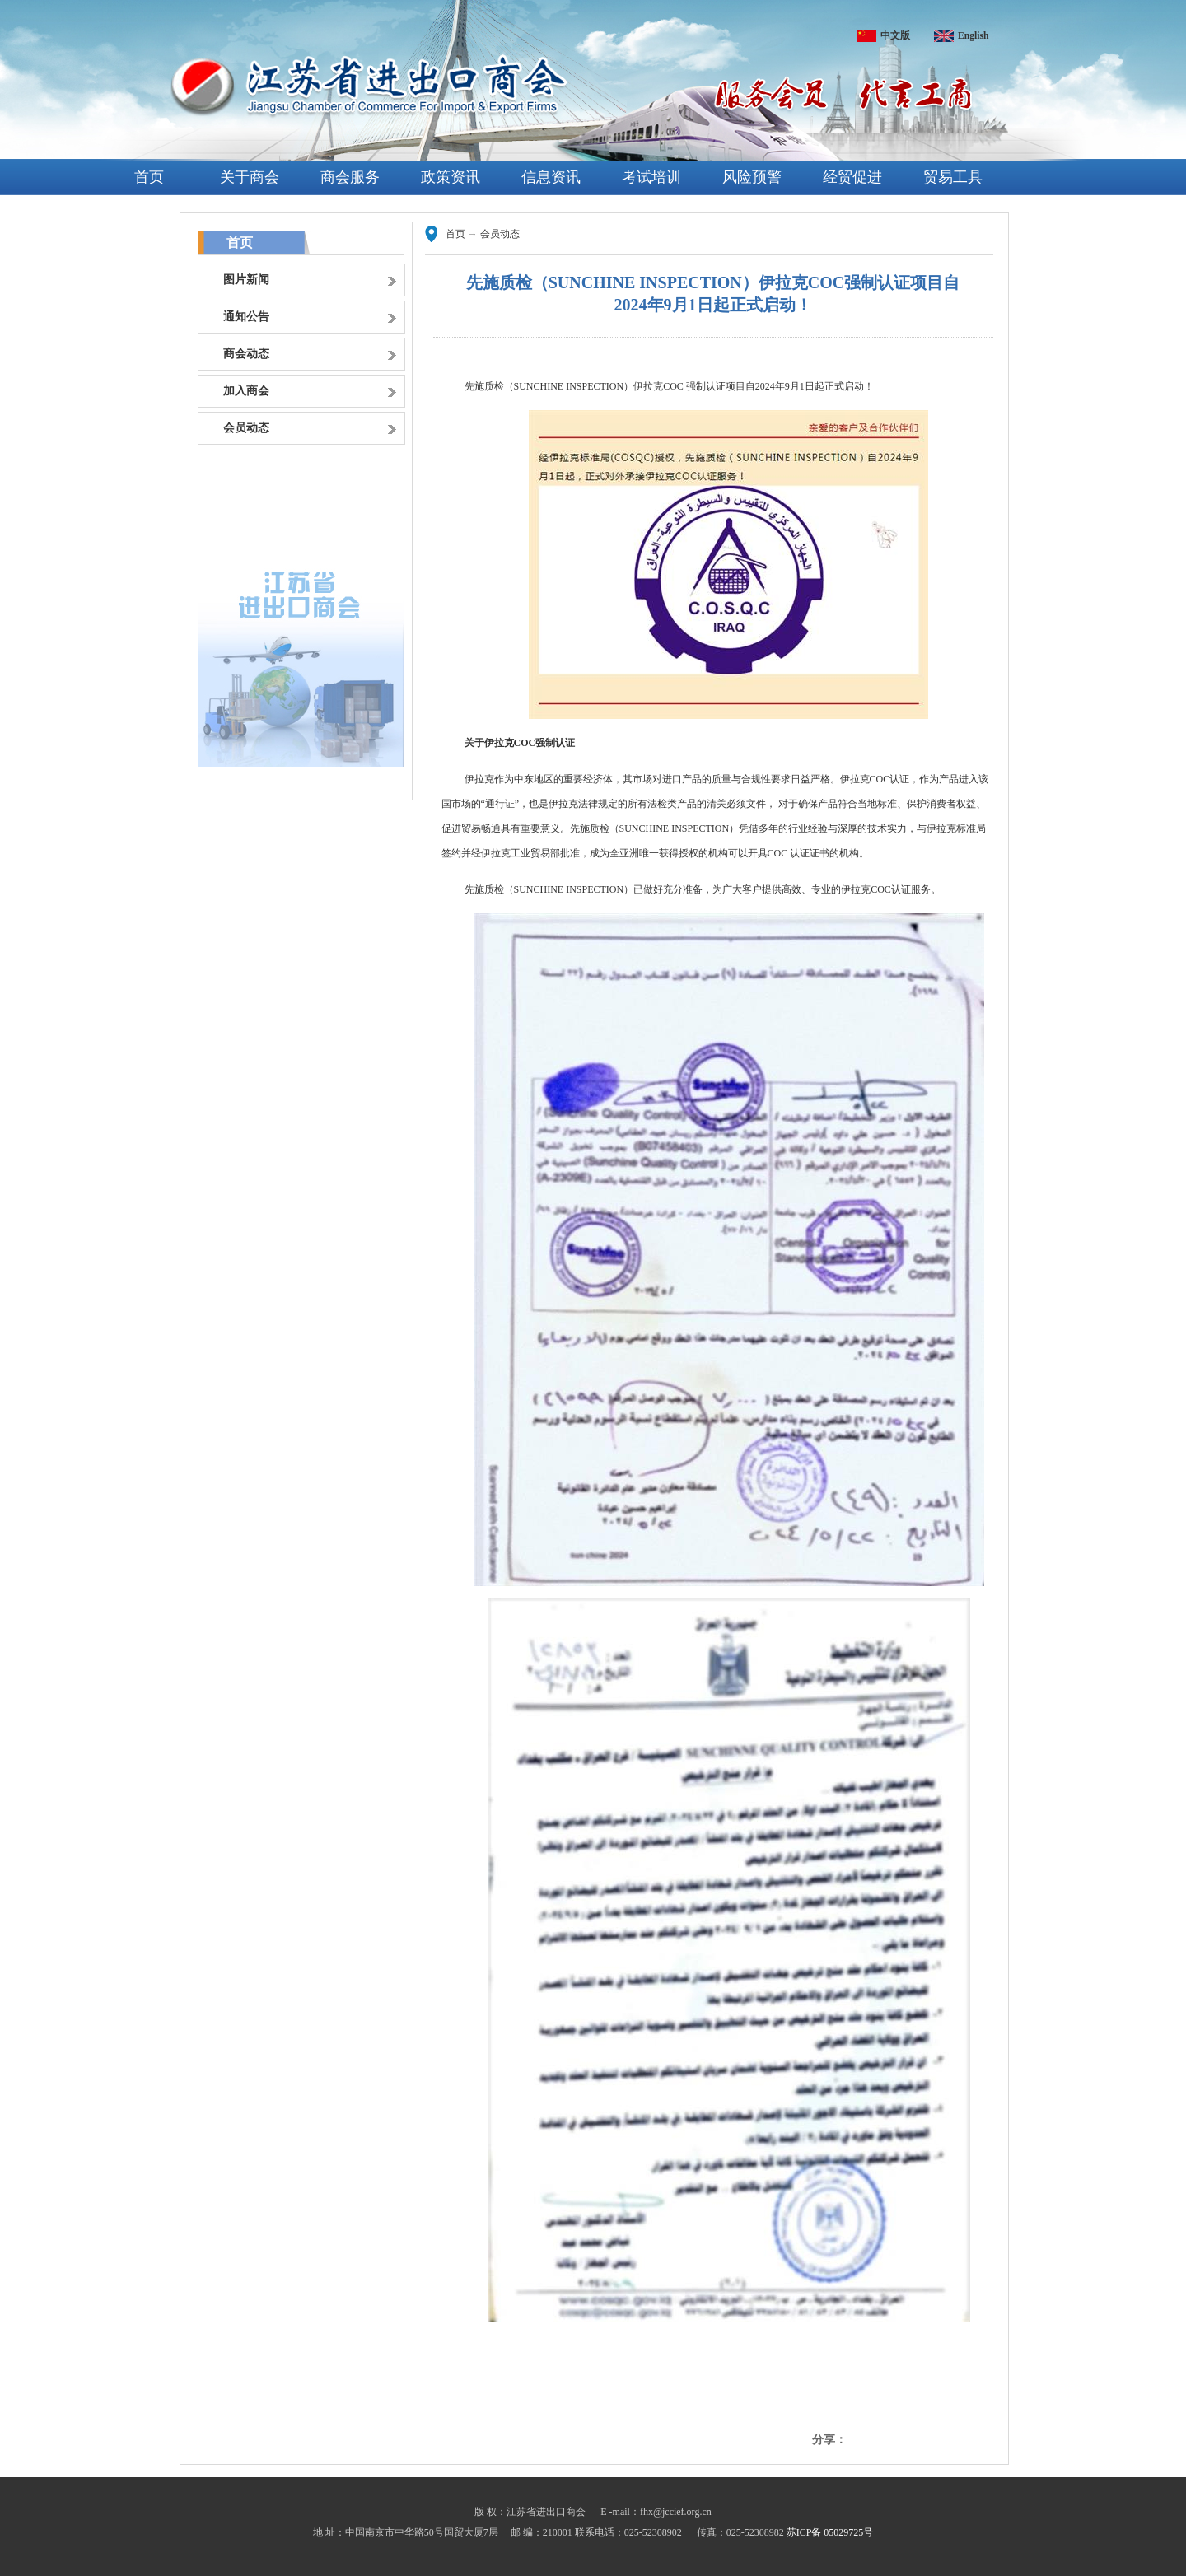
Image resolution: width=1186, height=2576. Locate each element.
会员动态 (500, 234)
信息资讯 (551, 177)
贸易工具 (953, 177)
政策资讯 (450, 177)
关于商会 (249, 177)
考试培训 (651, 177)
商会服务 (350, 177)
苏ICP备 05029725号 (830, 2532)
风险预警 (752, 177)
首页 (149, 177)
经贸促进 (852, 177)
